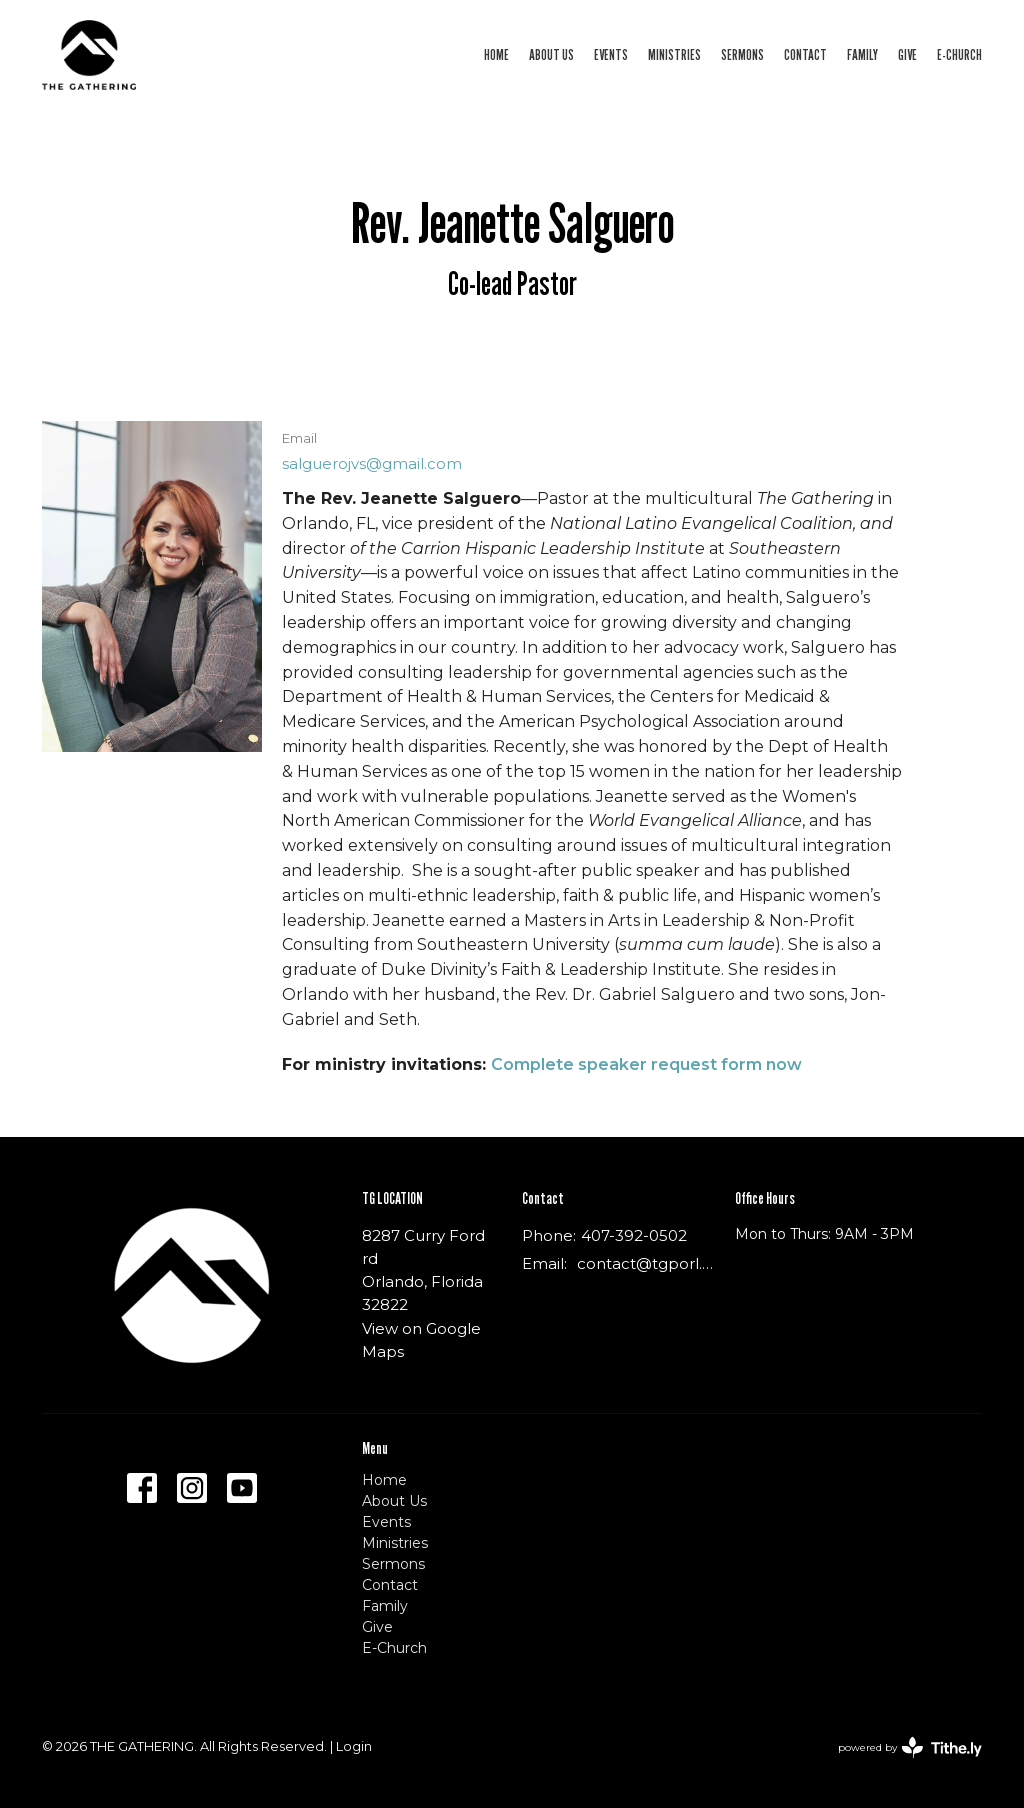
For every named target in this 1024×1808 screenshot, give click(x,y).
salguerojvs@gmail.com (372, 463)
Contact (805, 54)
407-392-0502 (634, 1235)
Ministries (674, 54)
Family (862, 54)
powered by (910, 1747)
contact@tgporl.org (646, 1263)
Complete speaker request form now (646, 1064)
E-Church (959, 54)
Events (611, 54)
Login (354, 1746)
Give (907, 54)
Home (496, 54)
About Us (551, 54)
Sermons (742, 54)
